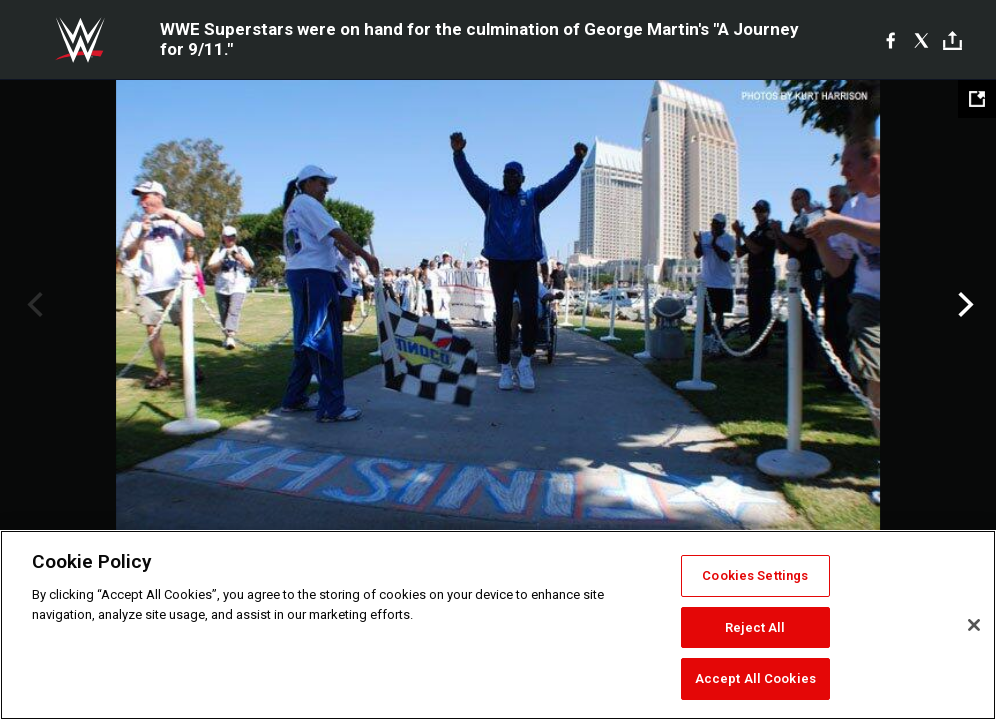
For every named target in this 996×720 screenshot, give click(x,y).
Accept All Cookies (755, 678)
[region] (498, 625)
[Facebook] (890, 40)
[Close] (974, 625)
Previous (32, 305)
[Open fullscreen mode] (977, 99)
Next (963, 305)
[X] (921, 40)
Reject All (755, 627)
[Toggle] (952, 40)
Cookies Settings (755, 575)
